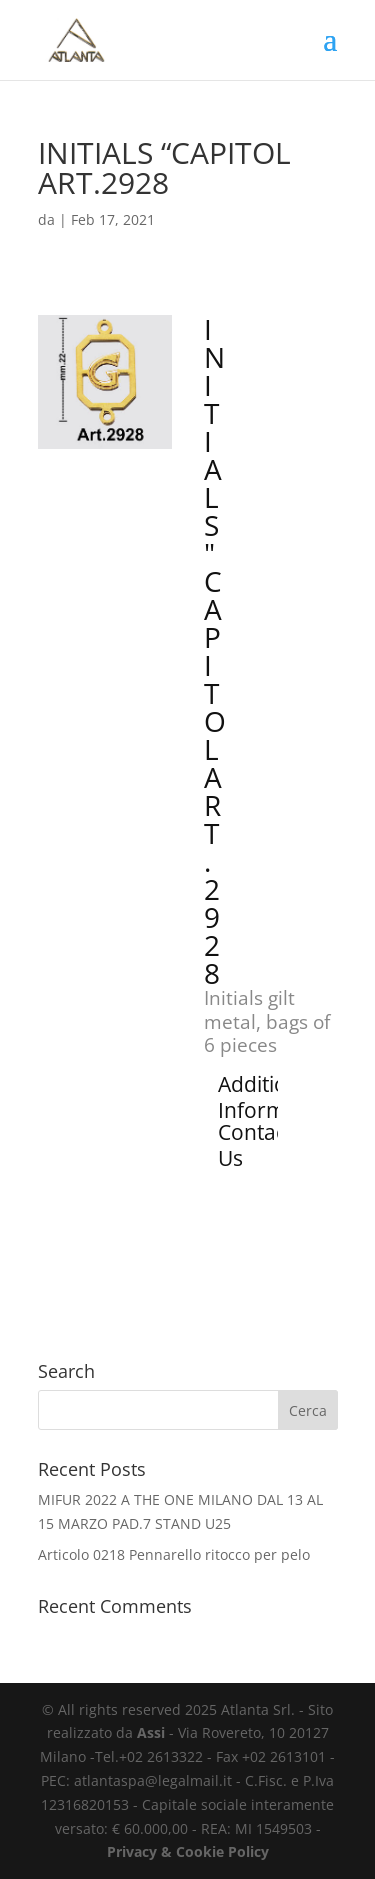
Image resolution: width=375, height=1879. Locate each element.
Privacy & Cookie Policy (188, 1851)
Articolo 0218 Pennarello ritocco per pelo (174, 1554)
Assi (151, 1732)
